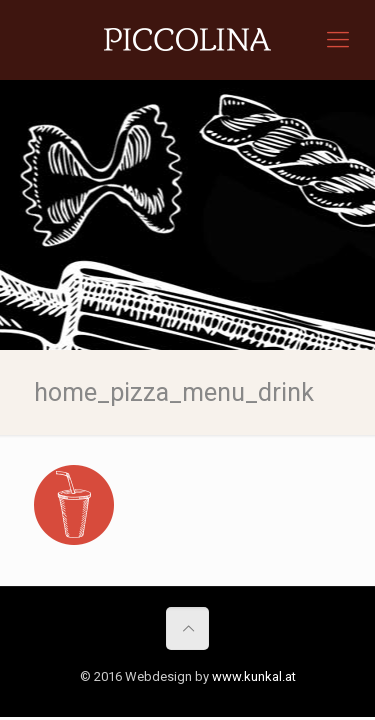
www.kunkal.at (254, 676)
